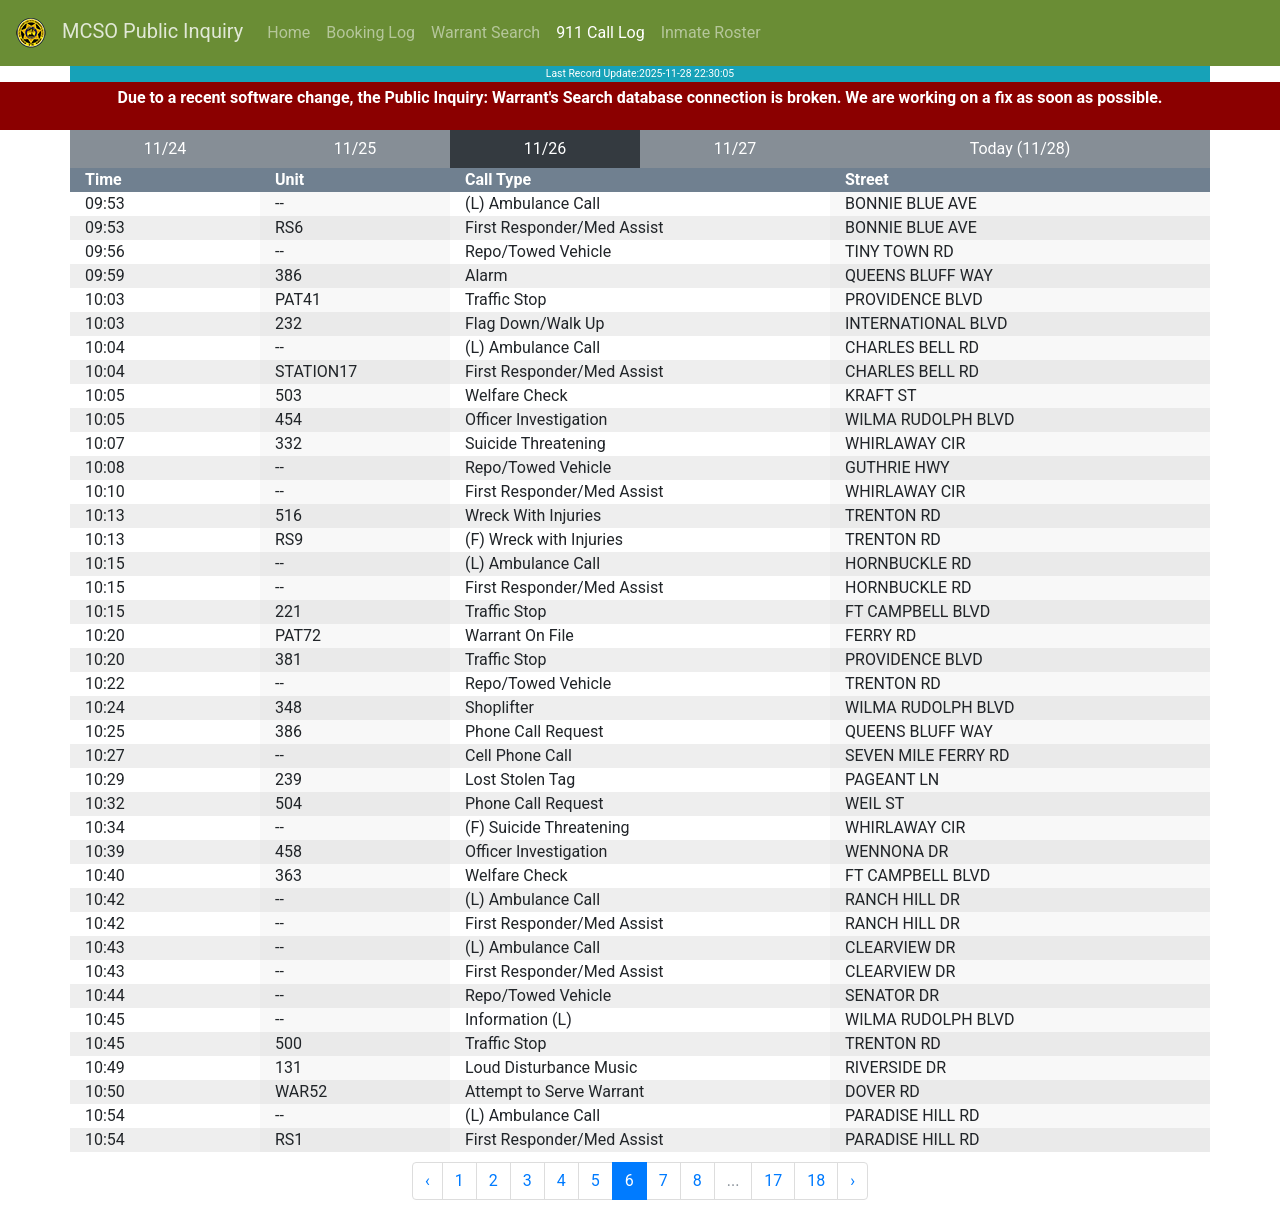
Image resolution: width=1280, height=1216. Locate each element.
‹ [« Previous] (427, 1180)
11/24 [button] (165, 148)
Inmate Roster (711, 32)
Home (288, 32)
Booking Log (370, 32)
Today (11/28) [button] (1020, 148)
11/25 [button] (355, 148)
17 (773, 1180)
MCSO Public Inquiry (129, 33)
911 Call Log (600, 32)
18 (816, 1180)
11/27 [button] (735, 148)
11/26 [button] (545, 148)
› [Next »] (852, 1180)
